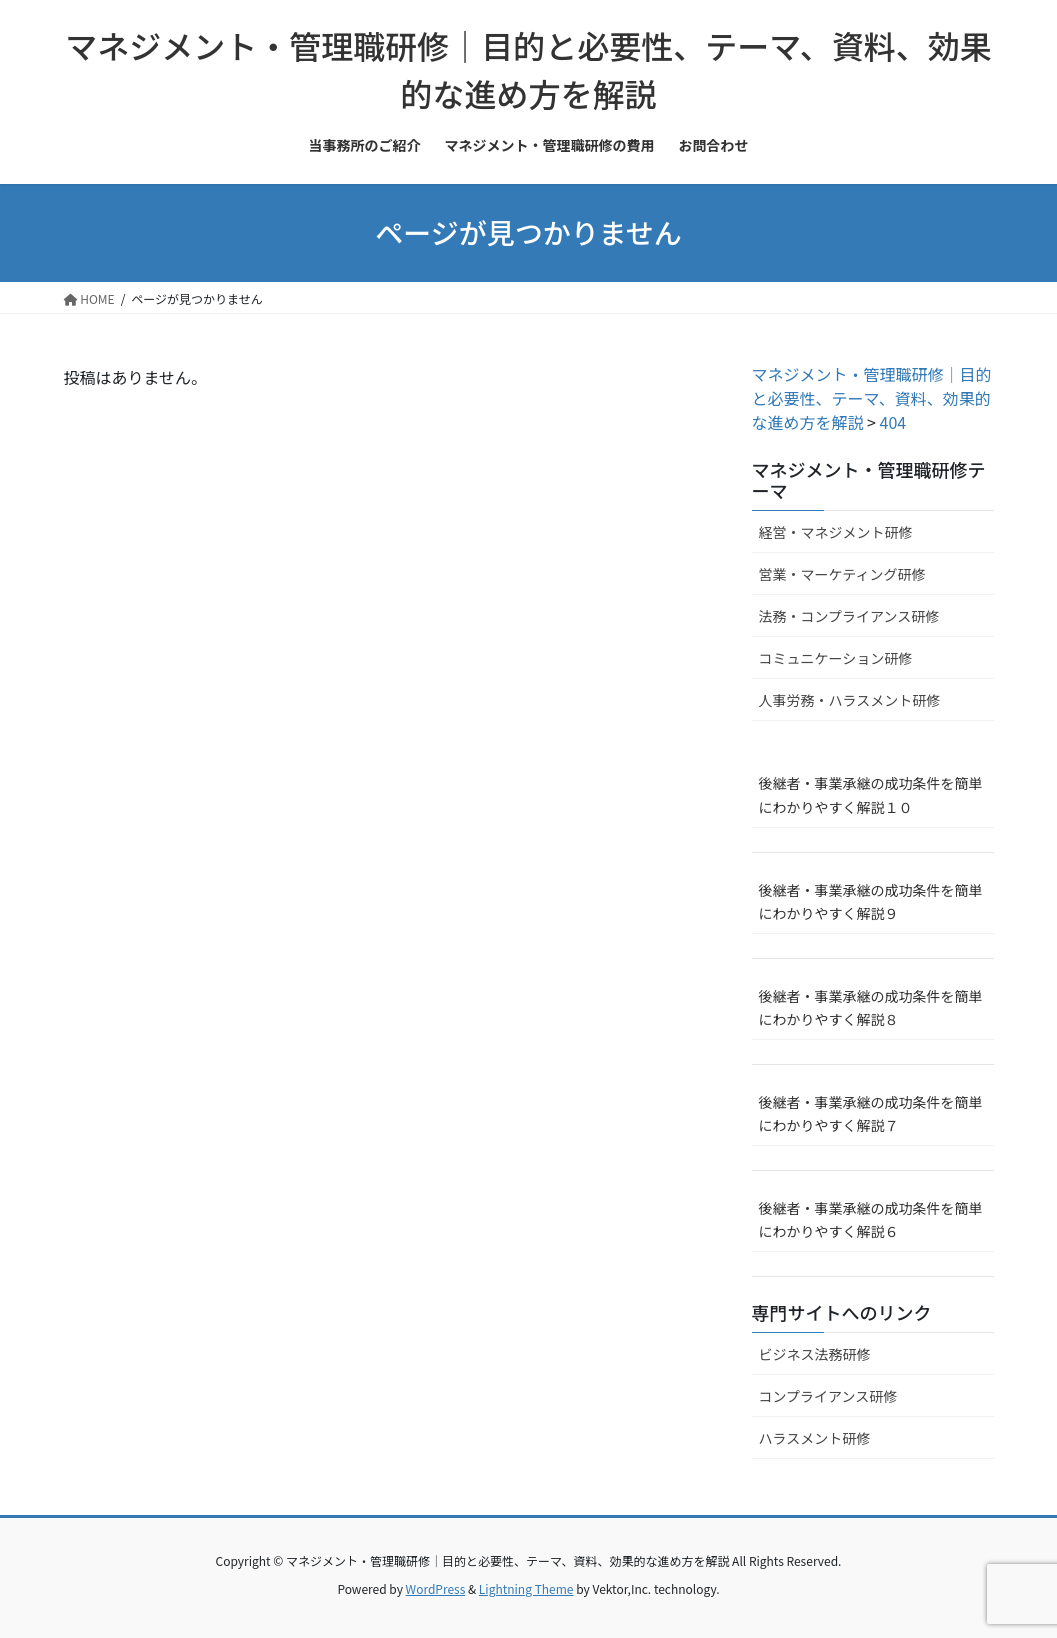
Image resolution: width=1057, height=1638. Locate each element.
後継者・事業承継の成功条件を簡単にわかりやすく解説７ (871, 1113)
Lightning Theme (526, 1588)
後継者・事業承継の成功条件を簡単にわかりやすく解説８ (871, 1007)
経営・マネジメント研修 (836, 532)
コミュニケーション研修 (836, 658)
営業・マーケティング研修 (842, 574)
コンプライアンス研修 (828, 1396)
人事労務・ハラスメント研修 (850, 700)
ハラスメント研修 (815, 1438)
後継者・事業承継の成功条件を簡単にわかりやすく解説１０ (871, 794)
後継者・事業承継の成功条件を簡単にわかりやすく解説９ (871, 901)
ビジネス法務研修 (815, 1354)
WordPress (436, 1588)
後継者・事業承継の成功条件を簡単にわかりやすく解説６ (871, 1219)
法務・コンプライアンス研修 (849, 616)
